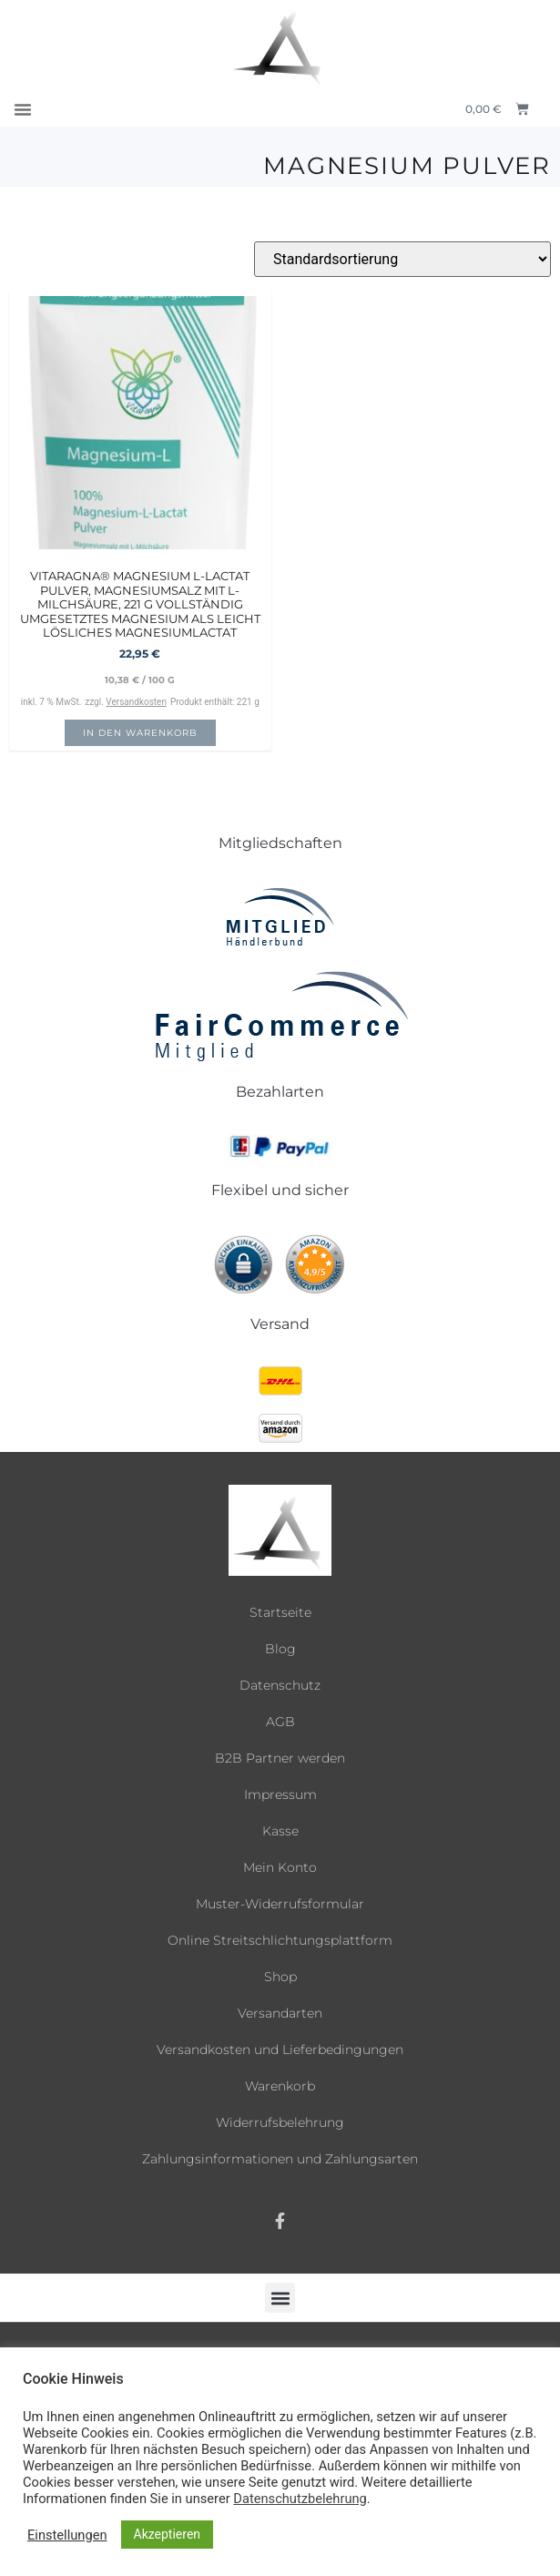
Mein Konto (280, 1867)
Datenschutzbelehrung (299, 2498)
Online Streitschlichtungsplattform (280, 1940)
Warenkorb (280, 2086)
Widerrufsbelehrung (280, 2122)
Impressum (280, 1794)
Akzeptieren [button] (167, 2534)
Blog (280, 1649)
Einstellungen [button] (67, 2535)
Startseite (280, 1612)
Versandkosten (136, 702)
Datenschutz (280, 1685)
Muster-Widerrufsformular (280, 1904)
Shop (280, 1976)
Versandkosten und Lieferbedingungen (280, 2049)
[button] (22, 109)
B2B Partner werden (280, 1758)
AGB (280, 1721)
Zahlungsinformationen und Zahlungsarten (280, 2159)
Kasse (280, 1831)
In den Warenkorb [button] (140, 733)
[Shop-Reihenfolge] (402, 259)
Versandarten (280, 2013)
